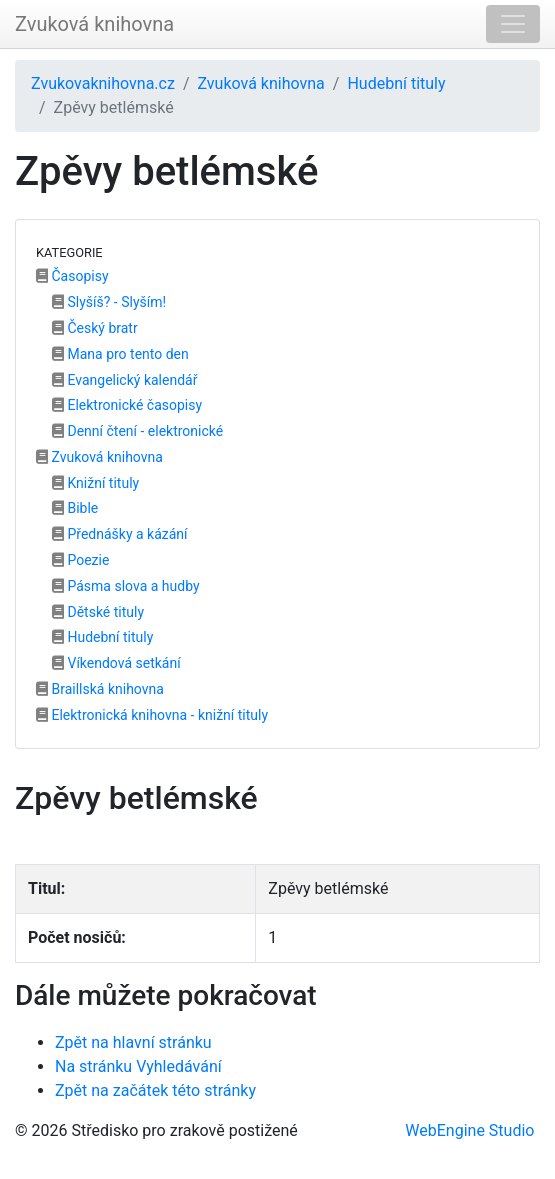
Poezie (80, 560)
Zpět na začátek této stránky (155, 1090)
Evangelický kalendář (124, 380)
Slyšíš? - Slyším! (109, 302)
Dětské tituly (98, 612)
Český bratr (95, 328)
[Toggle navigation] (513, 24)
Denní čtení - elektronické (137, 431)
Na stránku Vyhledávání (138, 1066)
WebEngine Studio (469, 1130)
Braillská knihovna (100, 689)
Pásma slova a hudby (126, 586)
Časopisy (72, 276)
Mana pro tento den (120, 354)
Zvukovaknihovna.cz (103, 83)
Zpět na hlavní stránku (133, 1042)
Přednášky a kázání (120, 534)
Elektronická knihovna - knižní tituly (152, 715)
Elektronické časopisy (127, 405)
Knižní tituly (95, 483)
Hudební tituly (396, 83)
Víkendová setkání (116, 663)
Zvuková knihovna (94, 24)
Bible (75, 508)
